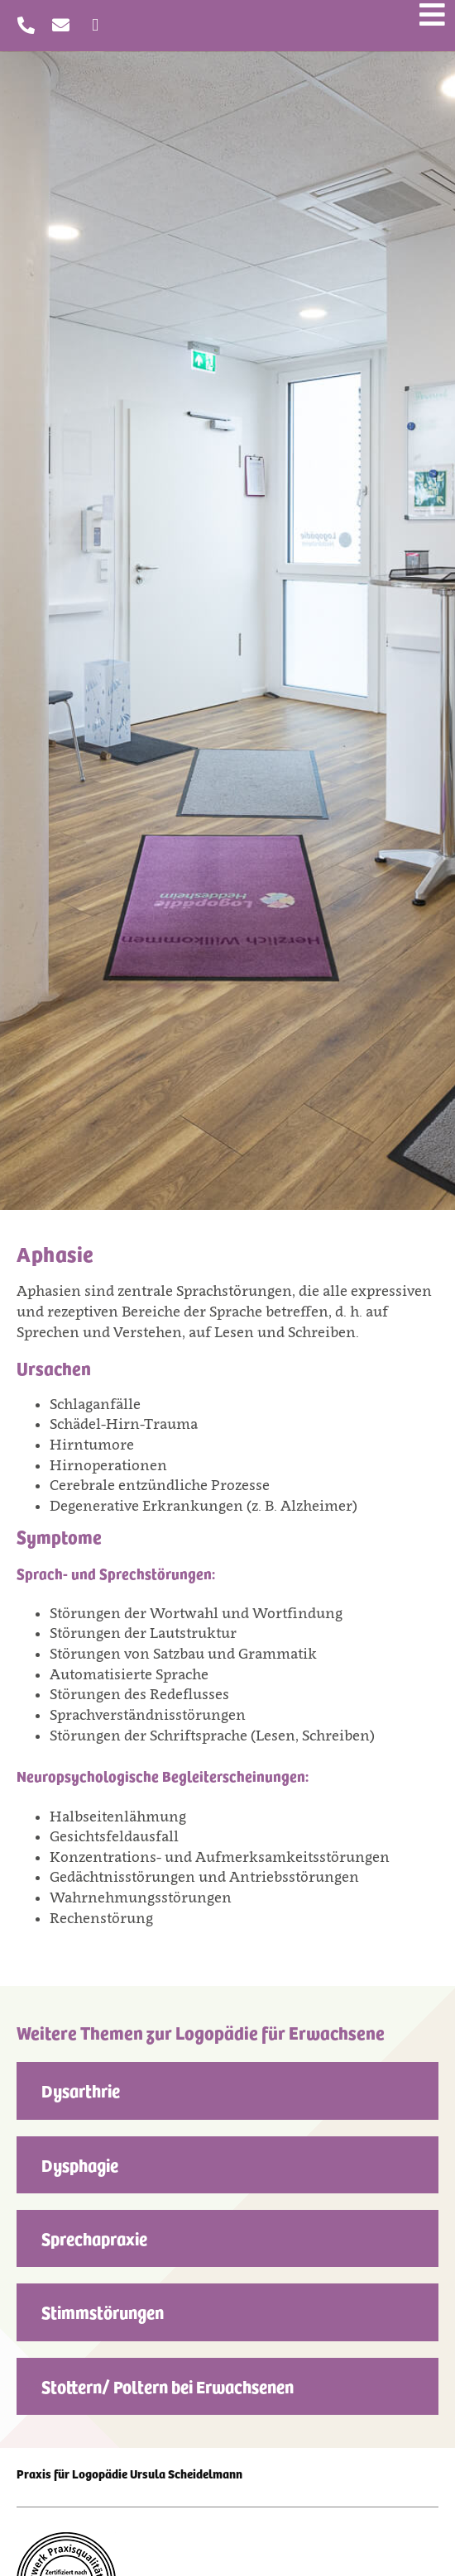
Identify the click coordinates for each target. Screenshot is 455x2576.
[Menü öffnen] (432, 14)
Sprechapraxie (94, 2238)
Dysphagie (79, 2164)
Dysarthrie (80, 2090)
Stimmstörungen (102, 2311)
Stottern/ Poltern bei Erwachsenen (167, 2386)
